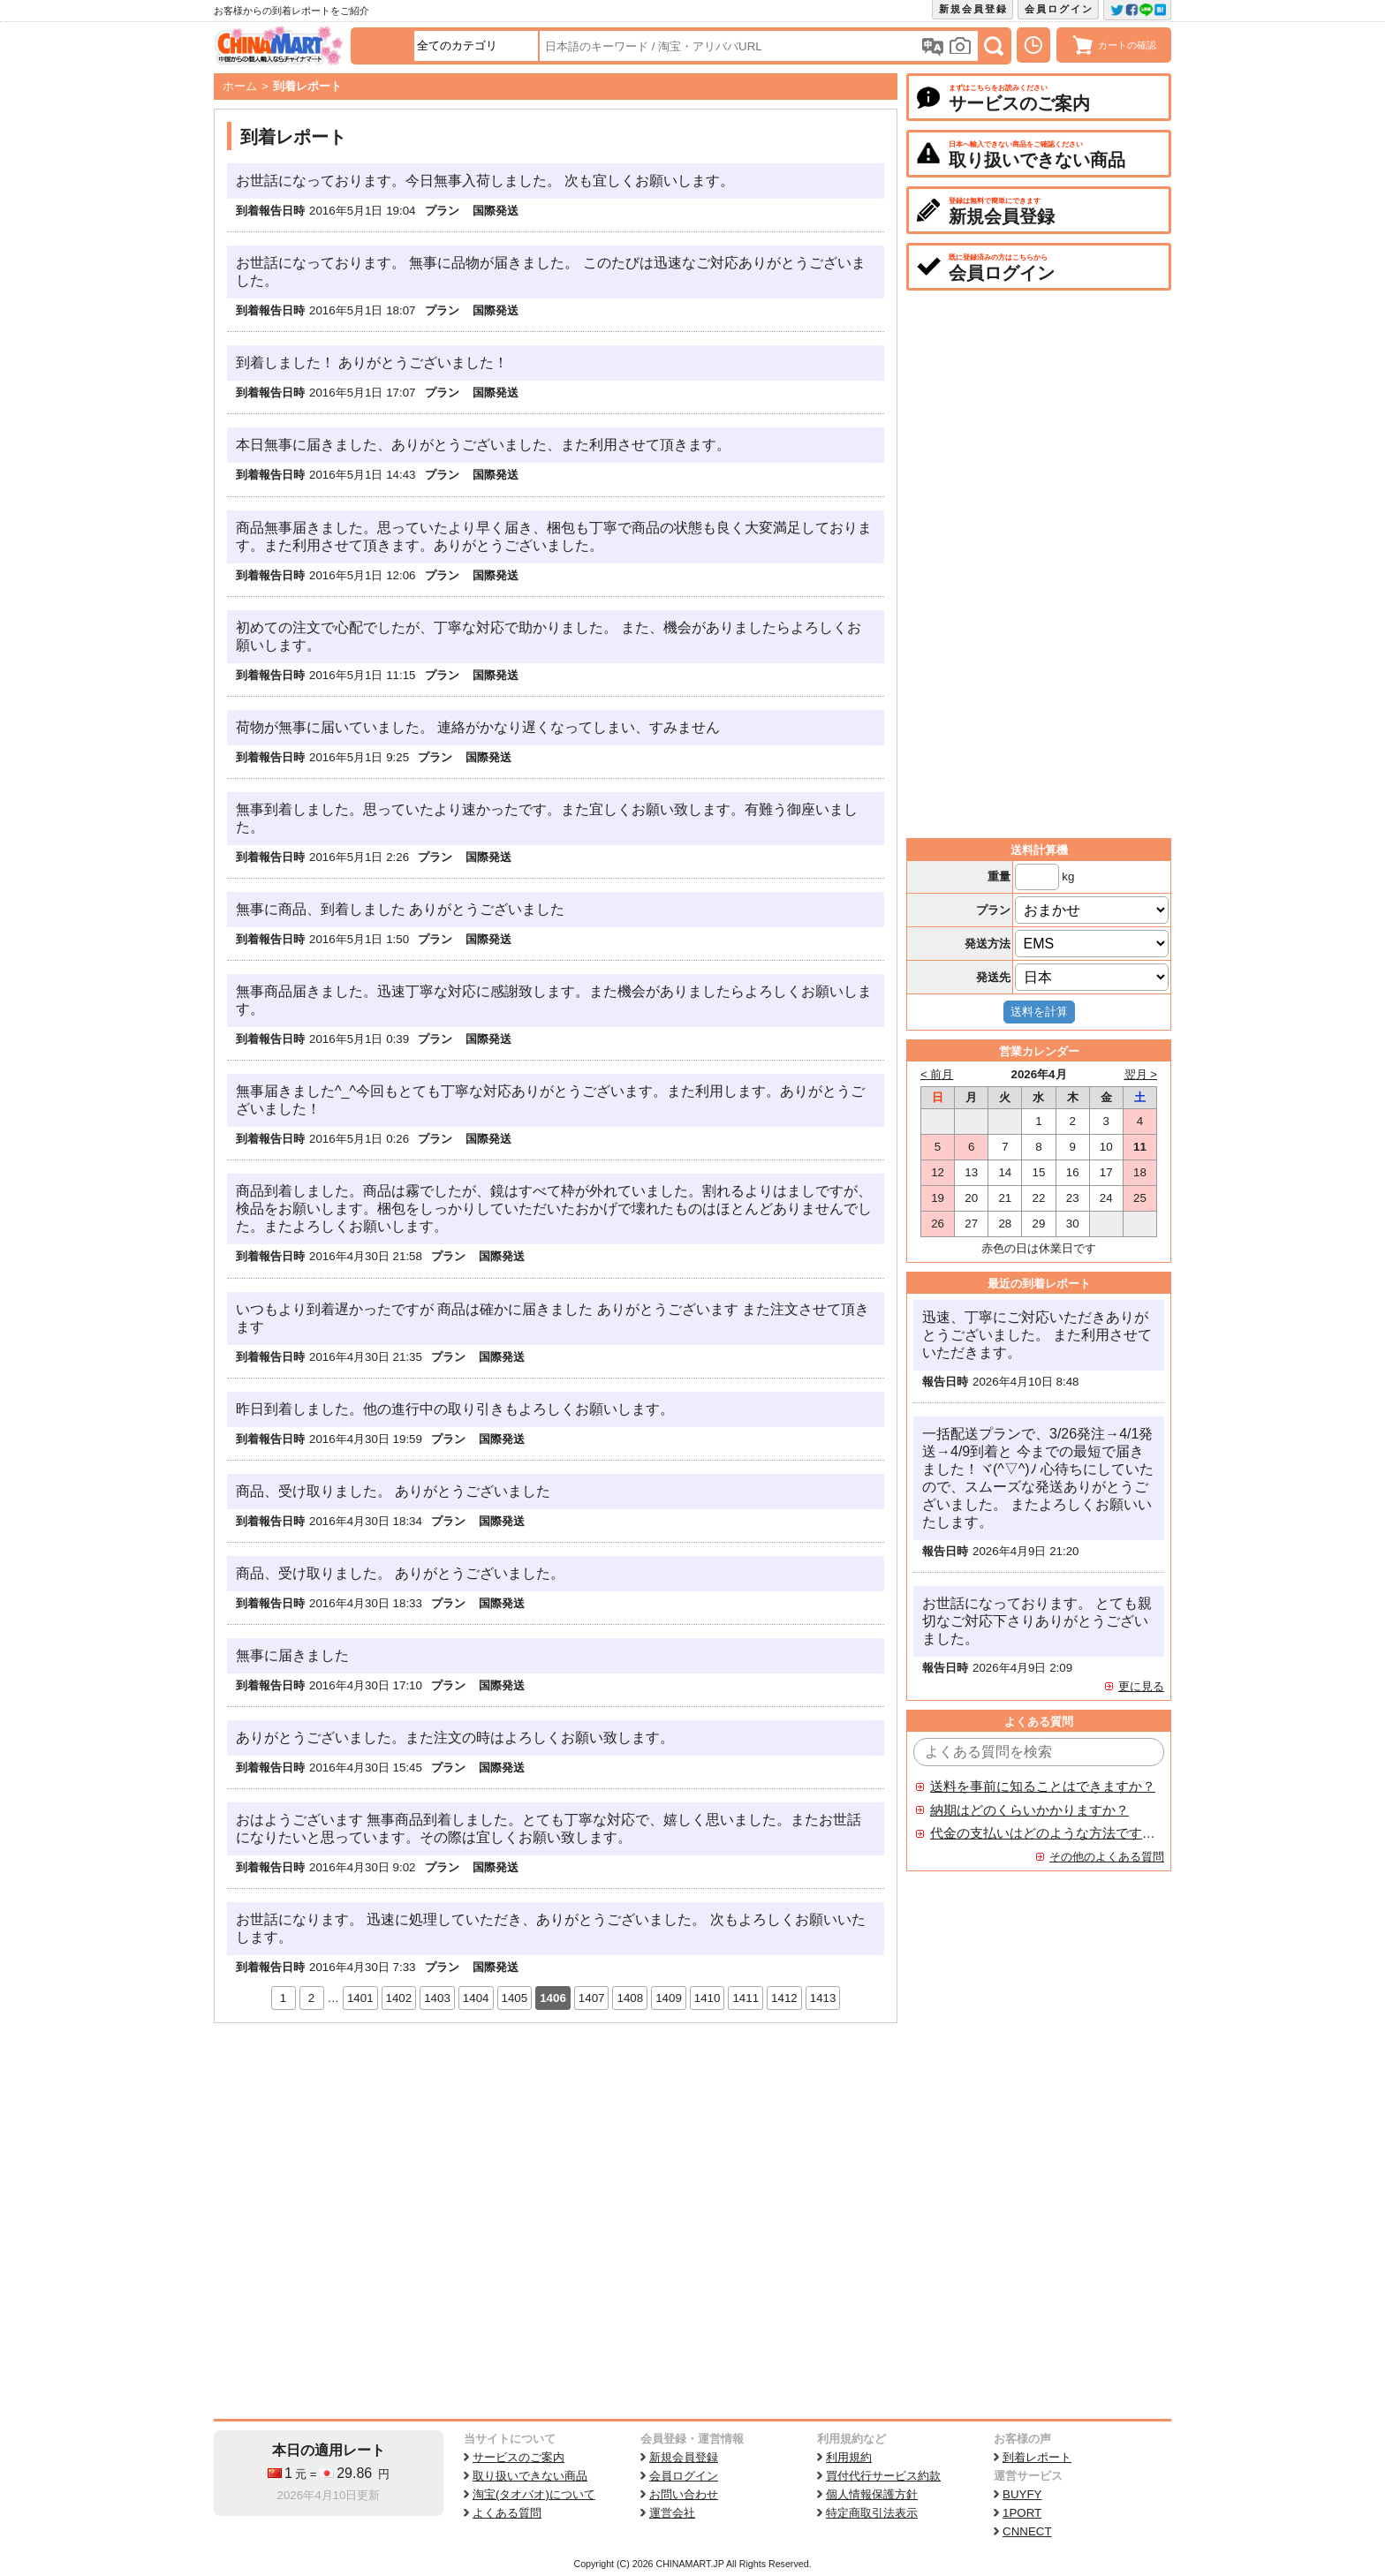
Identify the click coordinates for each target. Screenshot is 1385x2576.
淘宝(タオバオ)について (534, 2494)
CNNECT (1027, 2531)
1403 (437, 1998)
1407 (592, 1998)
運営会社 (672, 2512)
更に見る (1141, 1686)
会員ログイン (1059, 9)
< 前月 (937, 1074)
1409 (668, 1998)
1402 (399, 1998)
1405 (515, 1998)
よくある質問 (507, 2512)
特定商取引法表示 (872, 2512)
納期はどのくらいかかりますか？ (1029, 1810)
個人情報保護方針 (872, 2494)
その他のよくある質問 (1106, 1856)
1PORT (1022, 2512)
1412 (784, 1998)
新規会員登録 (973, 9)
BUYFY (1022, 2494)
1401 (360, 1998)
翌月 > (1141, 1074)
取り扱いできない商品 (530, 2475)
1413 (823, 1998)
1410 (707, 1998)
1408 (630, 1998)
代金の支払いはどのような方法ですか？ (1043, 1833)
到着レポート (1037, 2457)
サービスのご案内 (518, 2457)
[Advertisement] (555, 2155)
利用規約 (849, 2457)
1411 (745, 1998)
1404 (476, 1998)
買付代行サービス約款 (883, 2475)
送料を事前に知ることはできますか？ (1042, 1786)
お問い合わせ (683, 2494)
